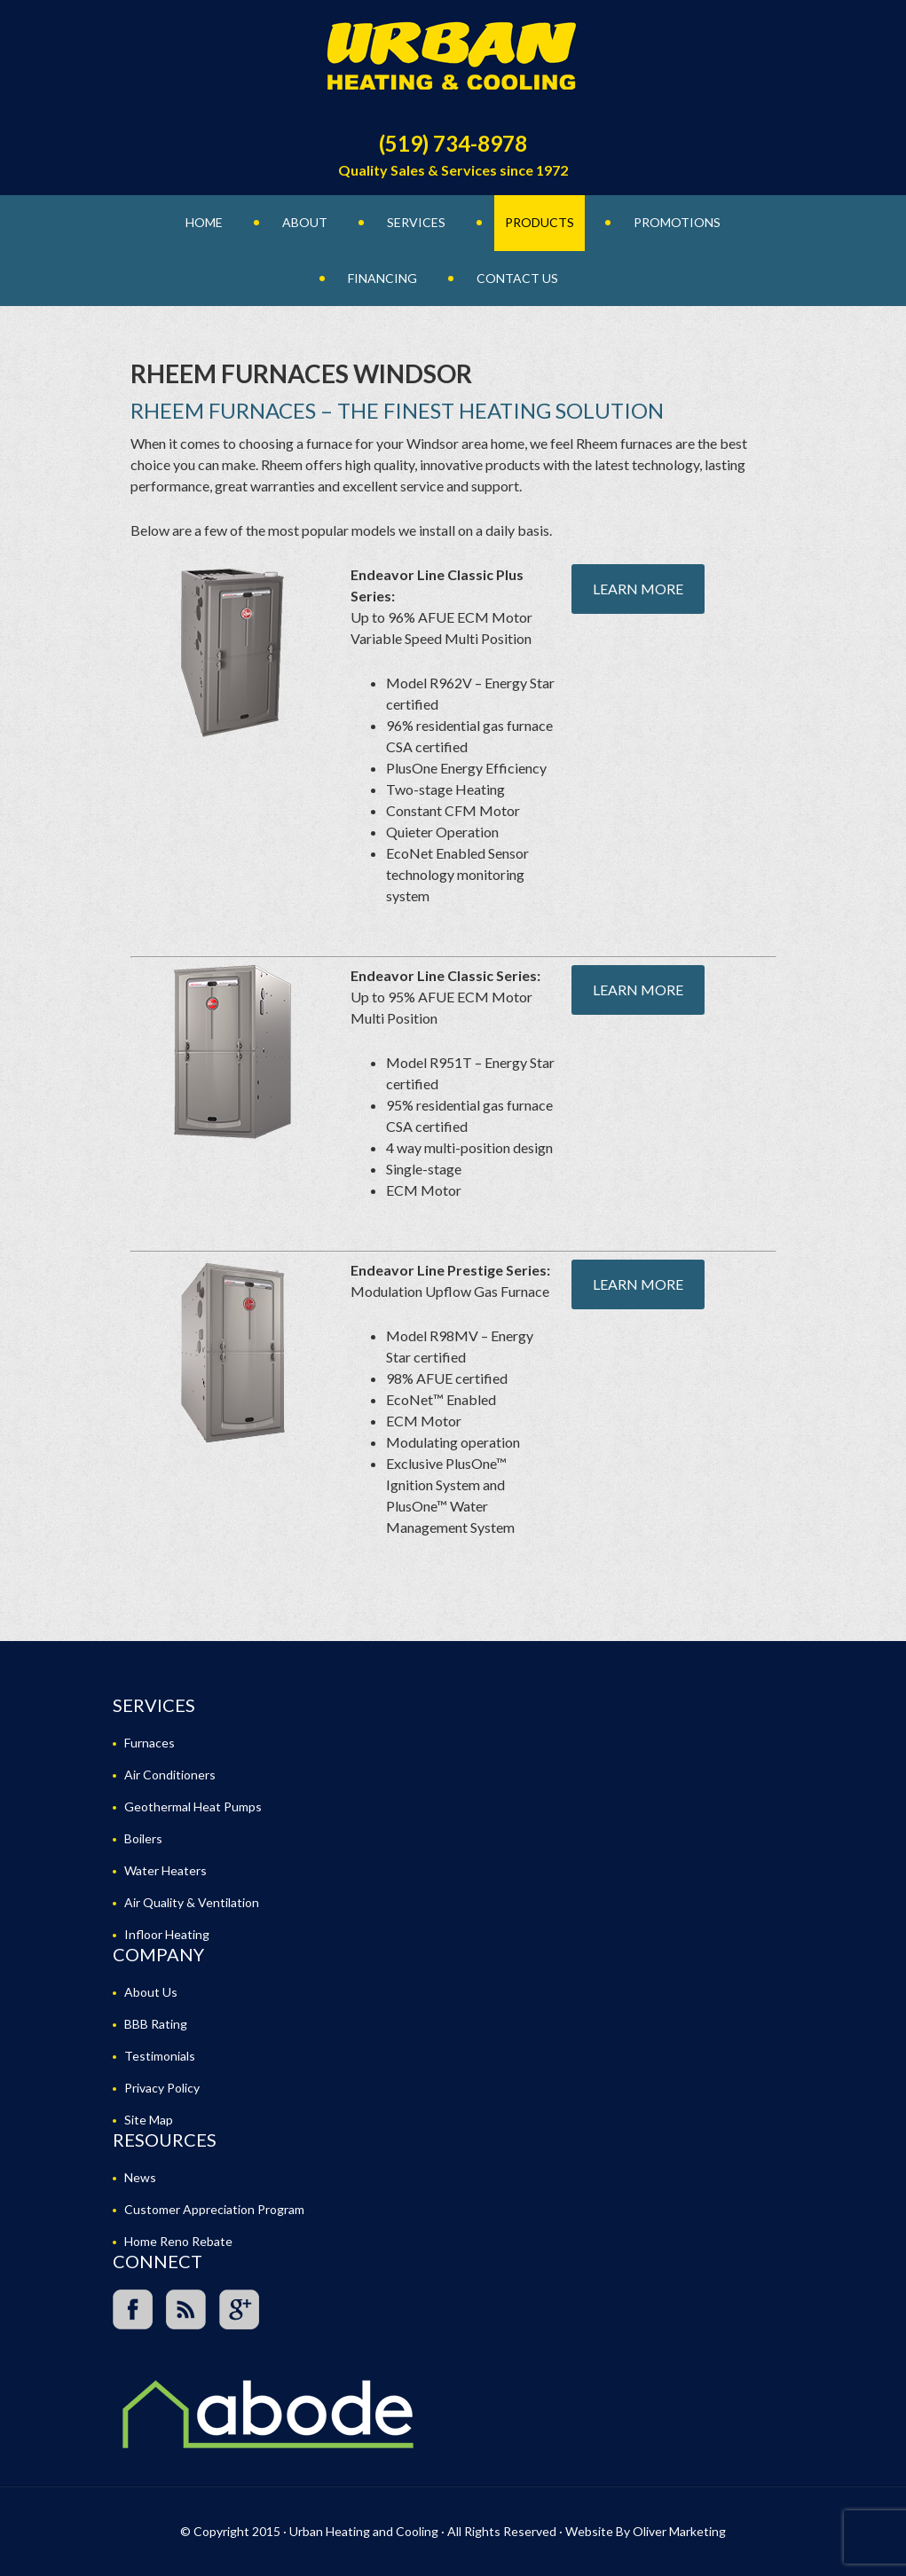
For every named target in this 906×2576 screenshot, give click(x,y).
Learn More (638, 588)
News (140, 2177)
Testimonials (159, 2055)
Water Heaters (165, 1870)
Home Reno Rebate (178, 2241)
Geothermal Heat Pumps (193, 1806)
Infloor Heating (166, 1934)
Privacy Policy (162, 2087)
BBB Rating (155, 2023)
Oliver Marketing (679, 2531)
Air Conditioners (170, 1774)
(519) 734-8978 (453, 143)
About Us (150, 1991)
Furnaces (149, 1742)
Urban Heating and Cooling (453, 62)
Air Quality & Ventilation (191, 1902)
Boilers (143, 1838)
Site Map (148, 2119)
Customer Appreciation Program (214, 2209)
